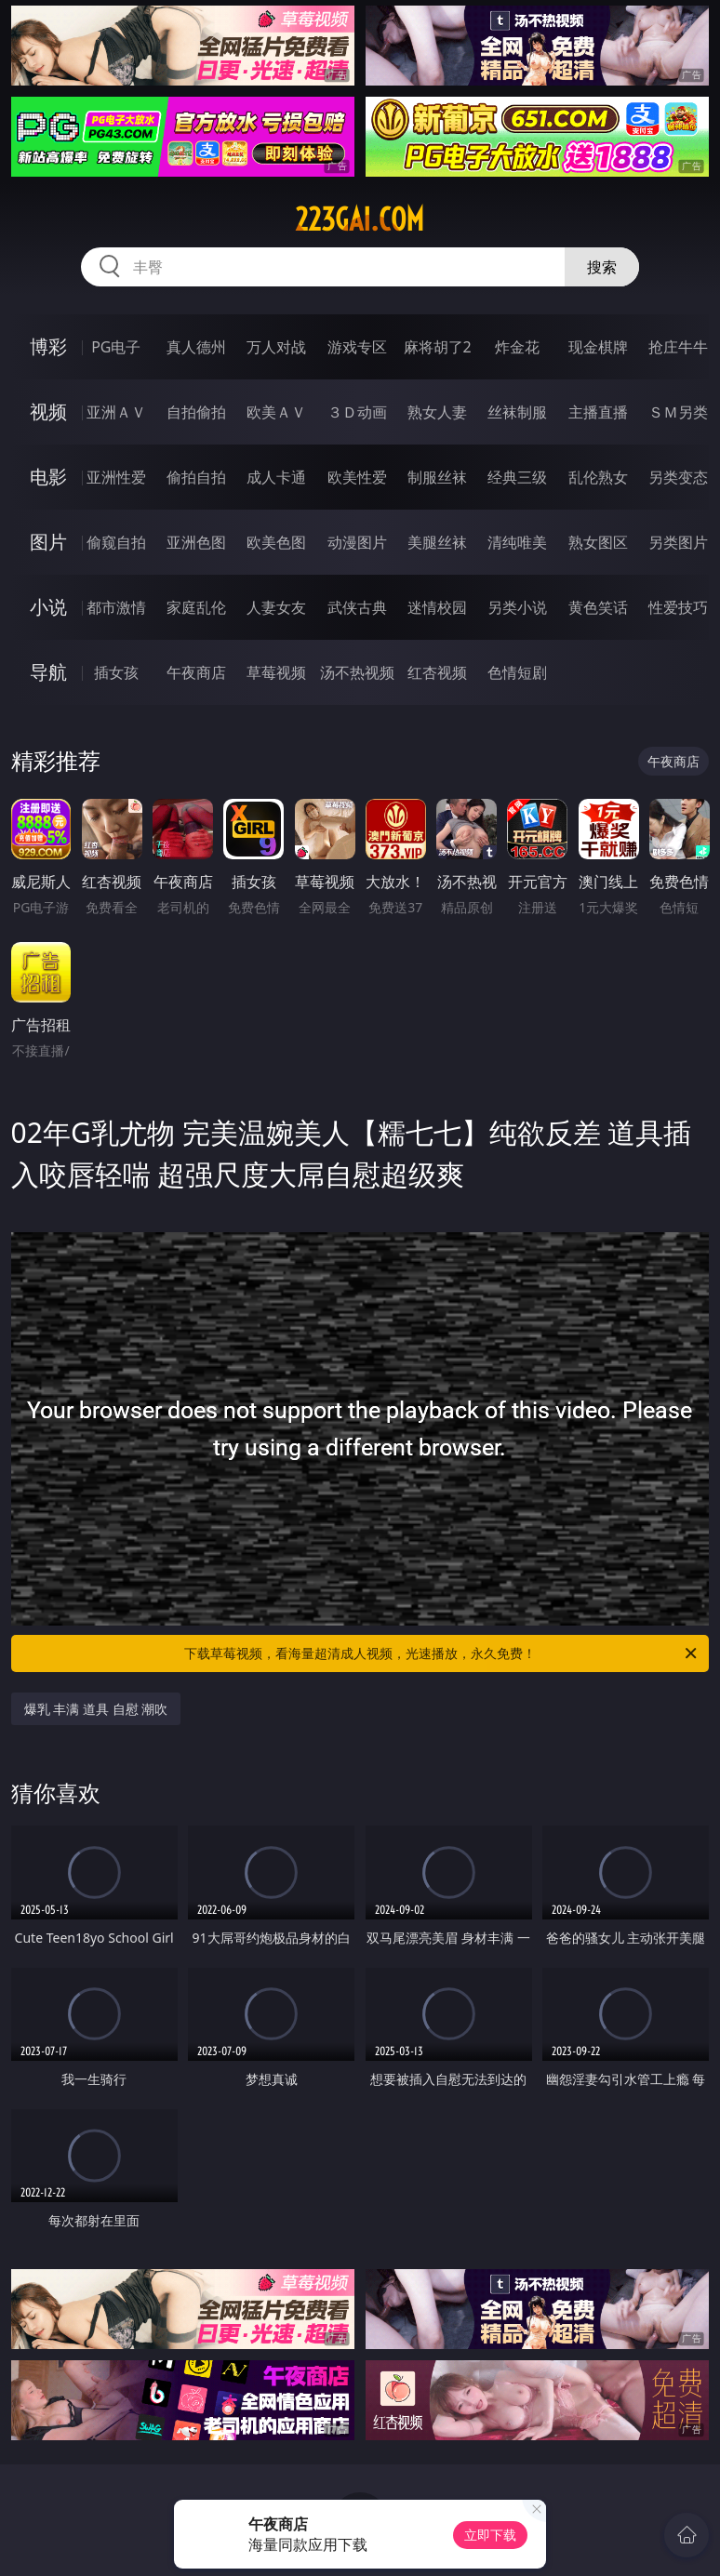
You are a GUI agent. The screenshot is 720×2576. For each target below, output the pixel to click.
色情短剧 (517, 672)
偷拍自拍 (196, 477)
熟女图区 (598, 542)
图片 (48, 541)
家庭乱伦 (196, 607)
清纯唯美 (517, 542)
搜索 (602, 267)
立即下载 (490, 2534)
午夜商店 (196, 672)
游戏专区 (357, 347)
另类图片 (678, 542)
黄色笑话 (598, 607)
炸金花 (517, 347)
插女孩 (116, 672)
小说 (48, 606)
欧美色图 (276, 542)
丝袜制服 (517, 412)
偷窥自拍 (116, 542)
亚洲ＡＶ (116, 412)
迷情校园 (437, 607)
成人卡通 (276, 477)
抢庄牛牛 (678, 347)
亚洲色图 (196, 542)
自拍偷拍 (196, 412)
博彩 (48, 346)
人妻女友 (276, 607)
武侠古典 (357, 607)
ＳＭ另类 (678, 412)
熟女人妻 (437, 412)
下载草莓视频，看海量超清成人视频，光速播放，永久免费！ (442, 1653)
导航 (48, 671)
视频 (48, 411)
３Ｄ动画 (357, 412)
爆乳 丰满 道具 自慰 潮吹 (96, 1709)
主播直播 (598, 412)
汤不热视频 (357, 672)
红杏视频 (437, 672)
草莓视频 (276, 672)
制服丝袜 (437, 477)
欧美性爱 (357, 477)
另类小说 (517, 607)
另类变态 (678, 477)
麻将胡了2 (438, 347)
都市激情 (116, 607)
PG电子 (115, 347)
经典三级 (517, 477)
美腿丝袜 (437, 542)
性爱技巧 (678, 607)
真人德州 (196, 347)
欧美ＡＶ (276, 412)
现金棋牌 (598, 347)
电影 (48, 476)
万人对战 (276, 347)
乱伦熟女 (598, 477)
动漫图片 (357, 542)
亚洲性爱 (116, 477)
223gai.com (359, 219)
